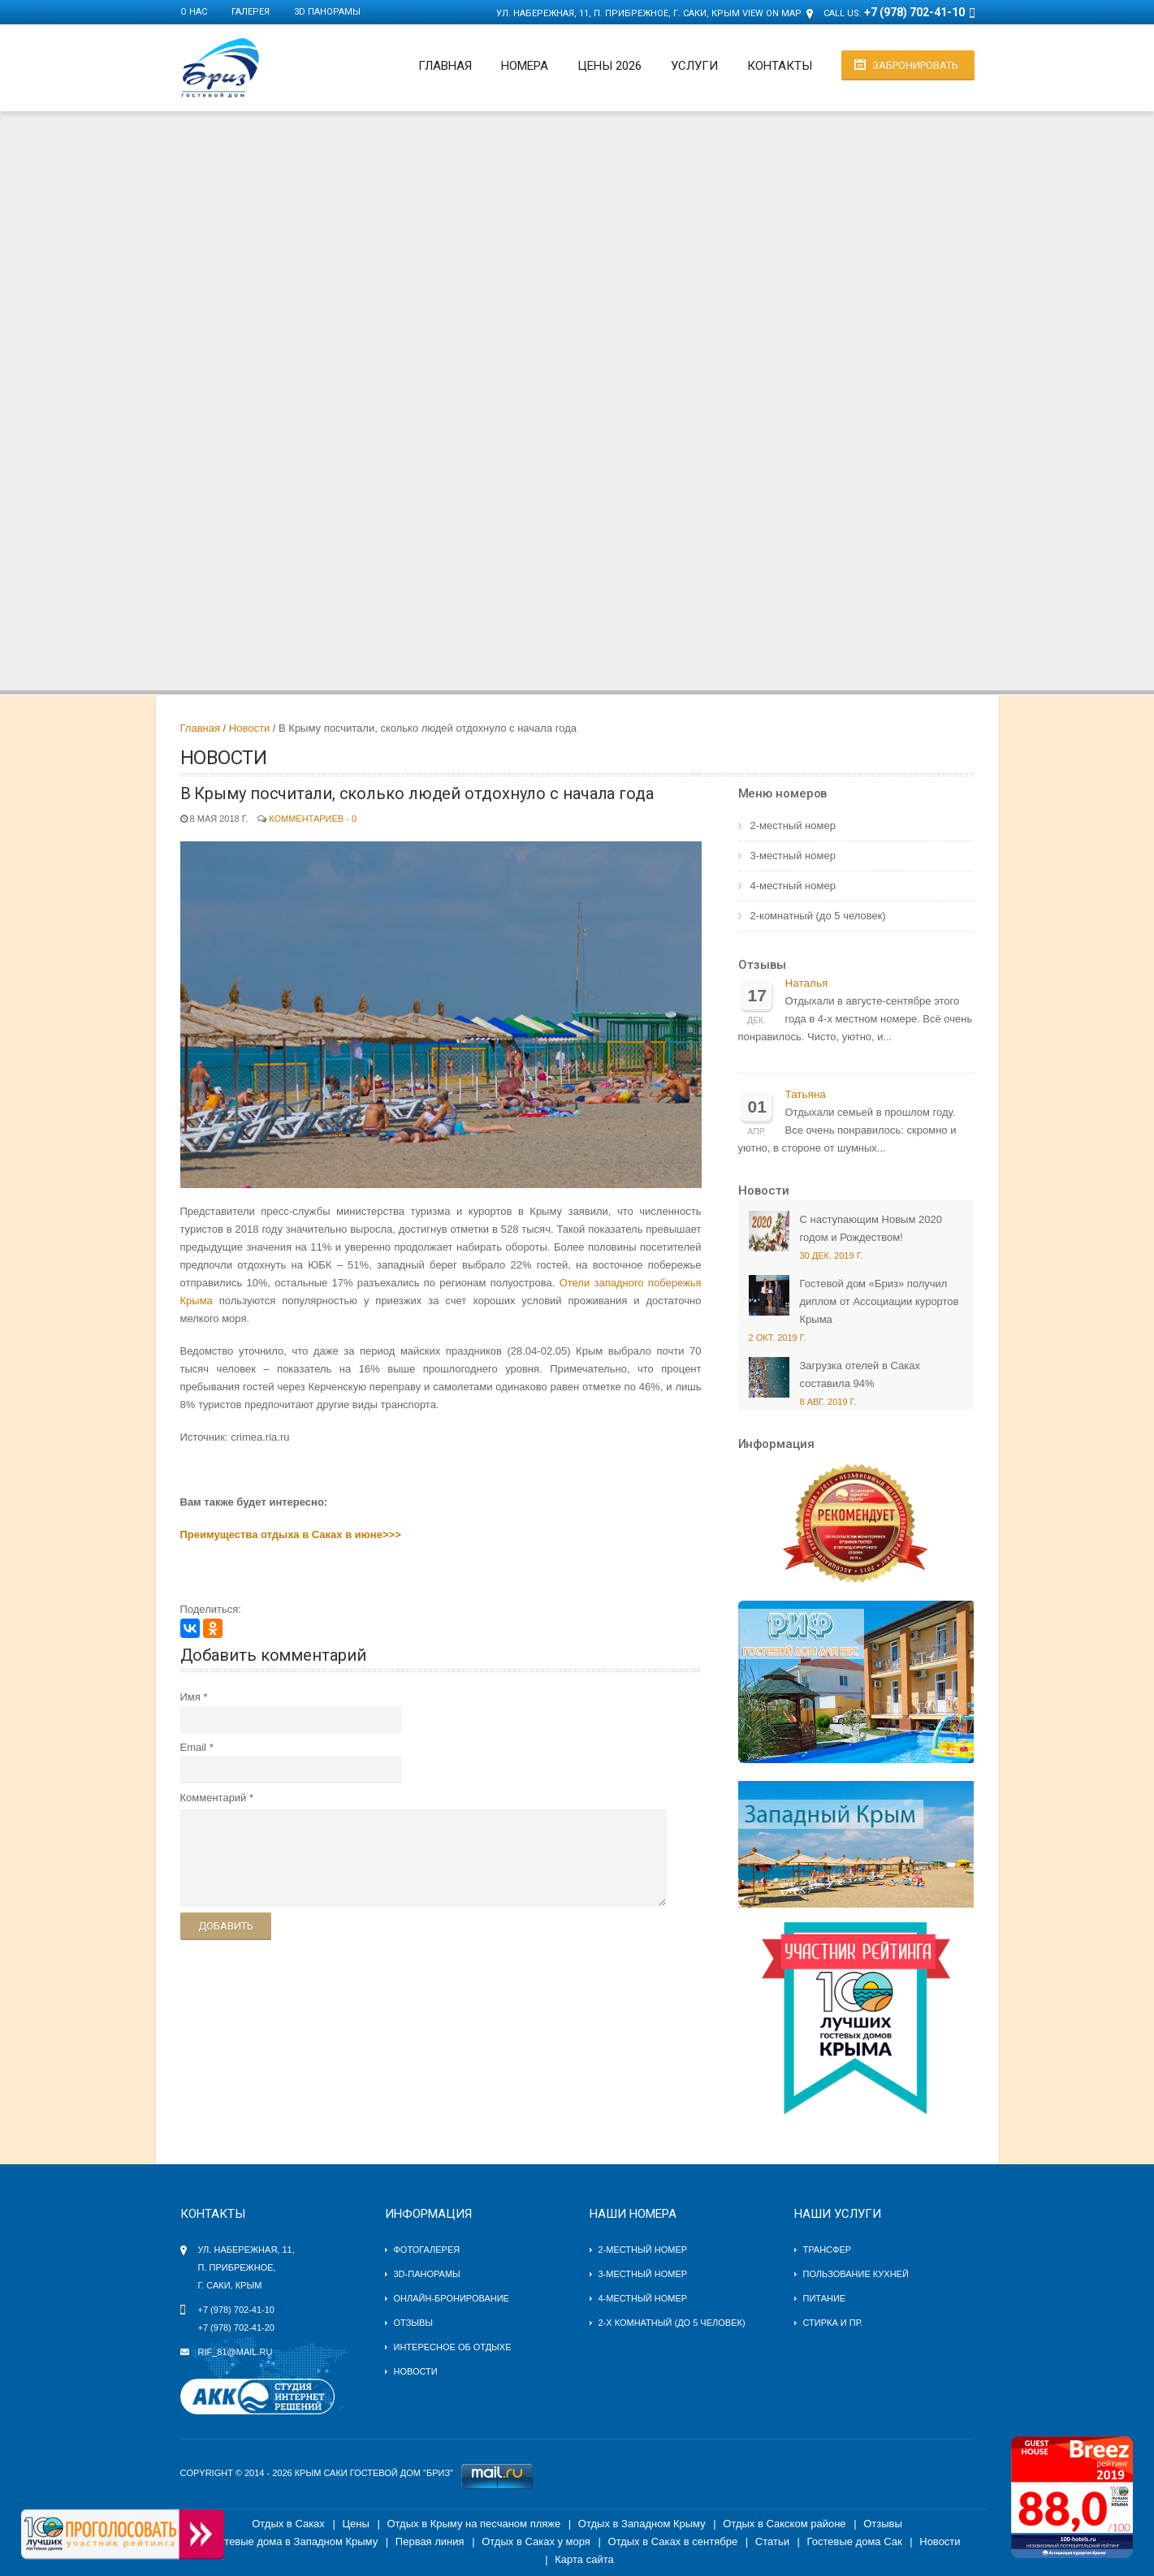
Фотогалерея (427, 2249)
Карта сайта (584, 2559)
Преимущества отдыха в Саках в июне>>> (290, 1534)
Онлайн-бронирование (451, 2298)
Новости (249, 728)
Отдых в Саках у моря (536, 2541)
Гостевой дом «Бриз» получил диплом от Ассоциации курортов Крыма (879, 1301)
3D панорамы (327, 11)
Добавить (225, 1926)
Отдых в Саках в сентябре (673, 2541)
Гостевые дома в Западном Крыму (293, 2541)
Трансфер (827, 2249)
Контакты (779, 65)
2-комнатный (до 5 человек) (818, 916)
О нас (193, 11)
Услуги (694, 65)
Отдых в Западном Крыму (642, 2524)
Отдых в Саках (288, 2524)
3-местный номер (793, 855)
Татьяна (805, 1094)
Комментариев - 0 (313, 818)
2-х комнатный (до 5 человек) (672, 2322)
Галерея (250, 11)
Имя (190, 1697)
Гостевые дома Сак (854, 2541)
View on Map (772, 13)
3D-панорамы (427, 2274)
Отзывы (762, 964)
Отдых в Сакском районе (784, 2524)
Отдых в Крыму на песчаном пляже (473, 2524)
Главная (445, 65)
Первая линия (430, 2541)
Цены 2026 (609, 65)
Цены (355, 2524)
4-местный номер (793, 886)
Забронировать (915, 65)
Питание (824, 2298)
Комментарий (213, 1798)
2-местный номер (793, 825)
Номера (524, 65)
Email (193, 1747)
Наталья (806, 983)
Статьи (772, 2541)
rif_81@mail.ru (235, 2352)
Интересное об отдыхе (453, 2347)
